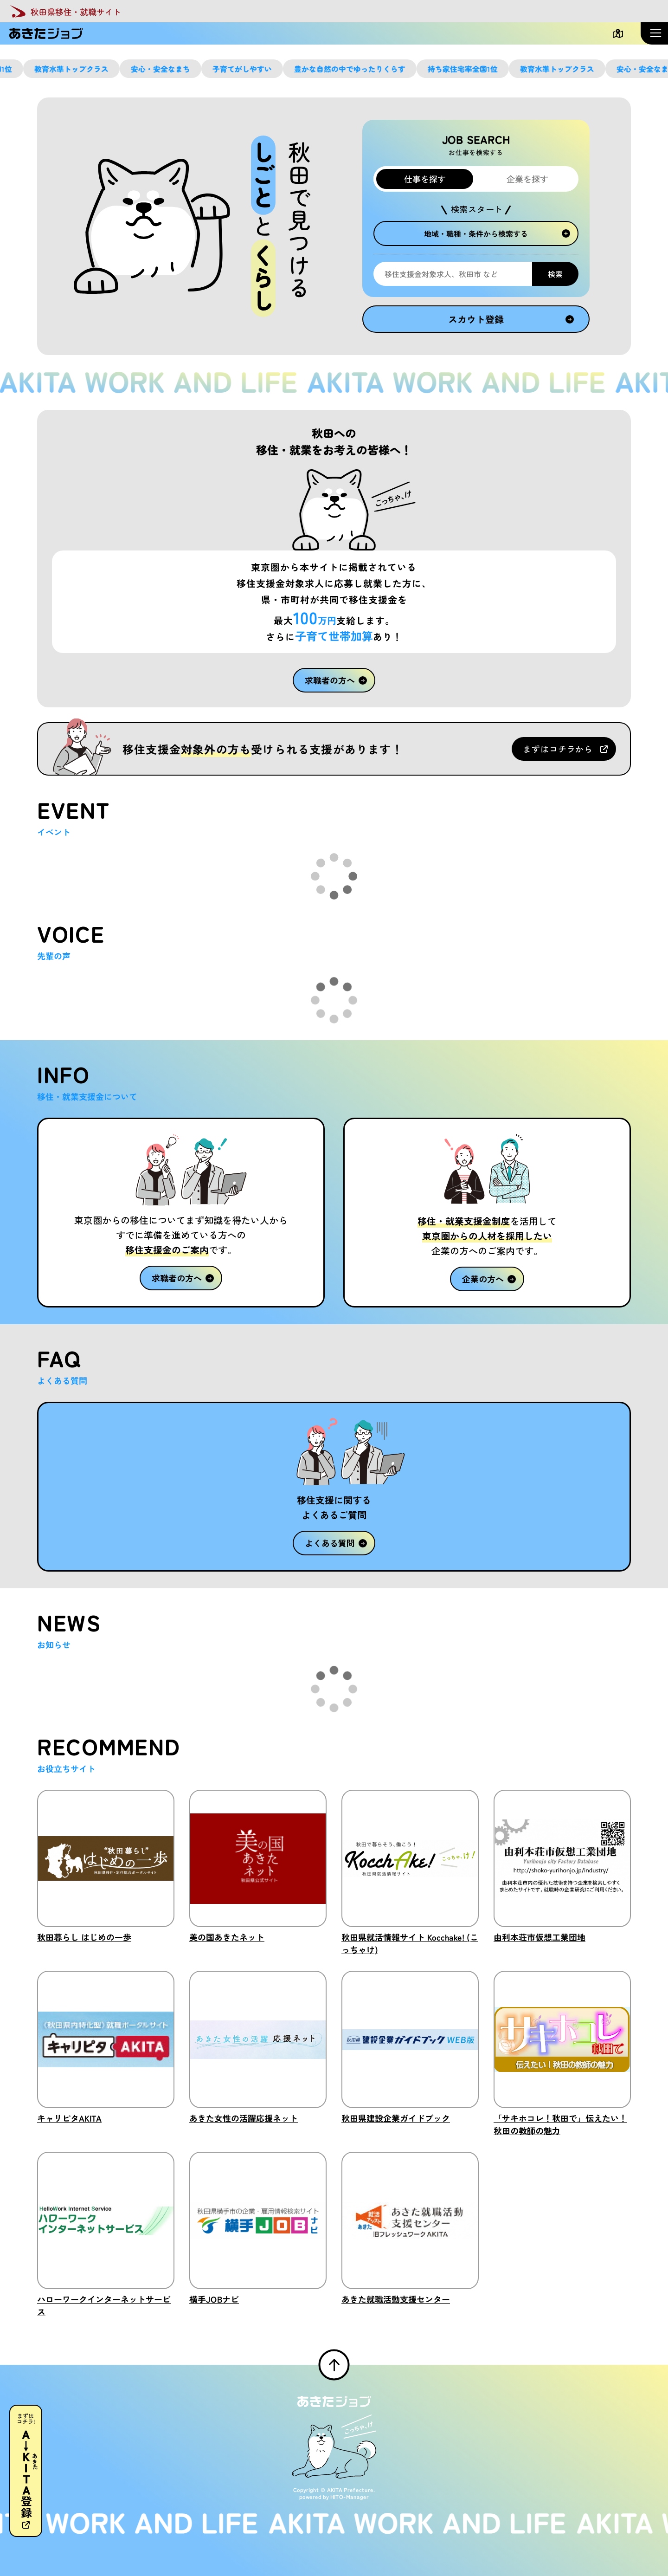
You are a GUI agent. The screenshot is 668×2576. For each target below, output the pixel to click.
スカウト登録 (511, 319)
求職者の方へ (336, 680)
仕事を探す (424, 179)
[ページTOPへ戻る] (334, 2365)
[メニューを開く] (654, 33)
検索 (555, 273)
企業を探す (527, 179)
